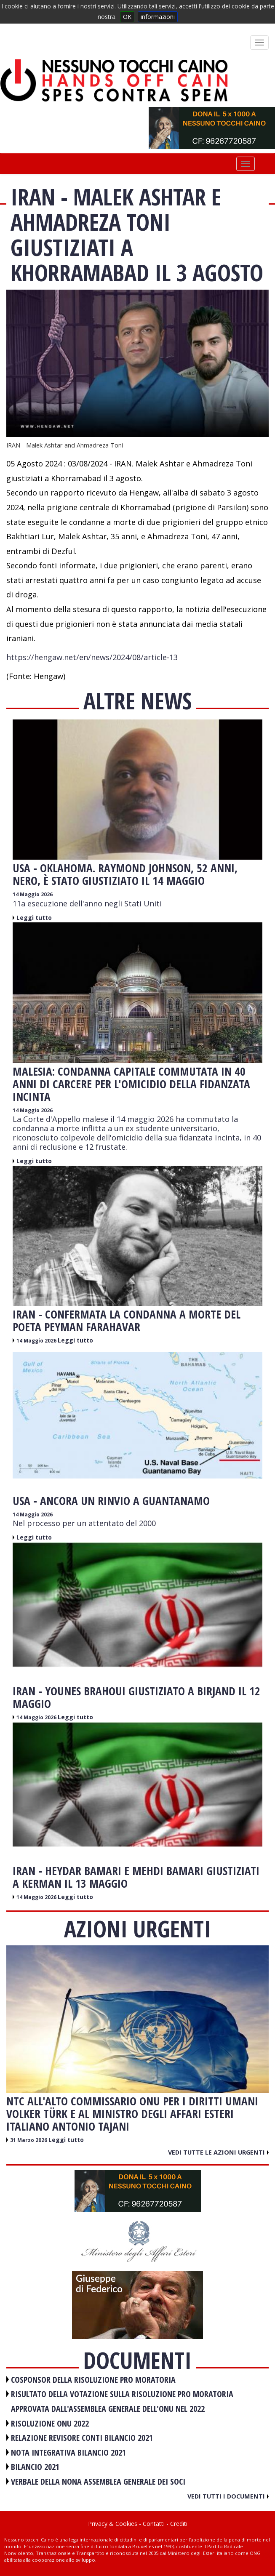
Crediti (178, 2524)
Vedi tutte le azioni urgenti (218, 2152)
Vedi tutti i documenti (228, 2496)
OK (127, 17)
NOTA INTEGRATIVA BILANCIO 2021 (68, 2452)
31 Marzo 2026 (29, 2140)
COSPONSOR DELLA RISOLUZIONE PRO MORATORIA (93, 2379)
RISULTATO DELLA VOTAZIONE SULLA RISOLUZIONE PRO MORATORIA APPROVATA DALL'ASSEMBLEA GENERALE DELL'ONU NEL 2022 (122, 2401)
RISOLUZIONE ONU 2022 (50, 2423)
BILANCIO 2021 (35, 2466)
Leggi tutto (34, 918)
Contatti (154, 2524)
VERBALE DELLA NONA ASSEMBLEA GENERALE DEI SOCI (98, 2481)
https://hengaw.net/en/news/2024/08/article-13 (92, 657)
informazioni (158, 17)
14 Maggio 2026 (33, 894)
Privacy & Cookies (112, 2524)
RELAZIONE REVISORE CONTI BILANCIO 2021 (82, 2437)
